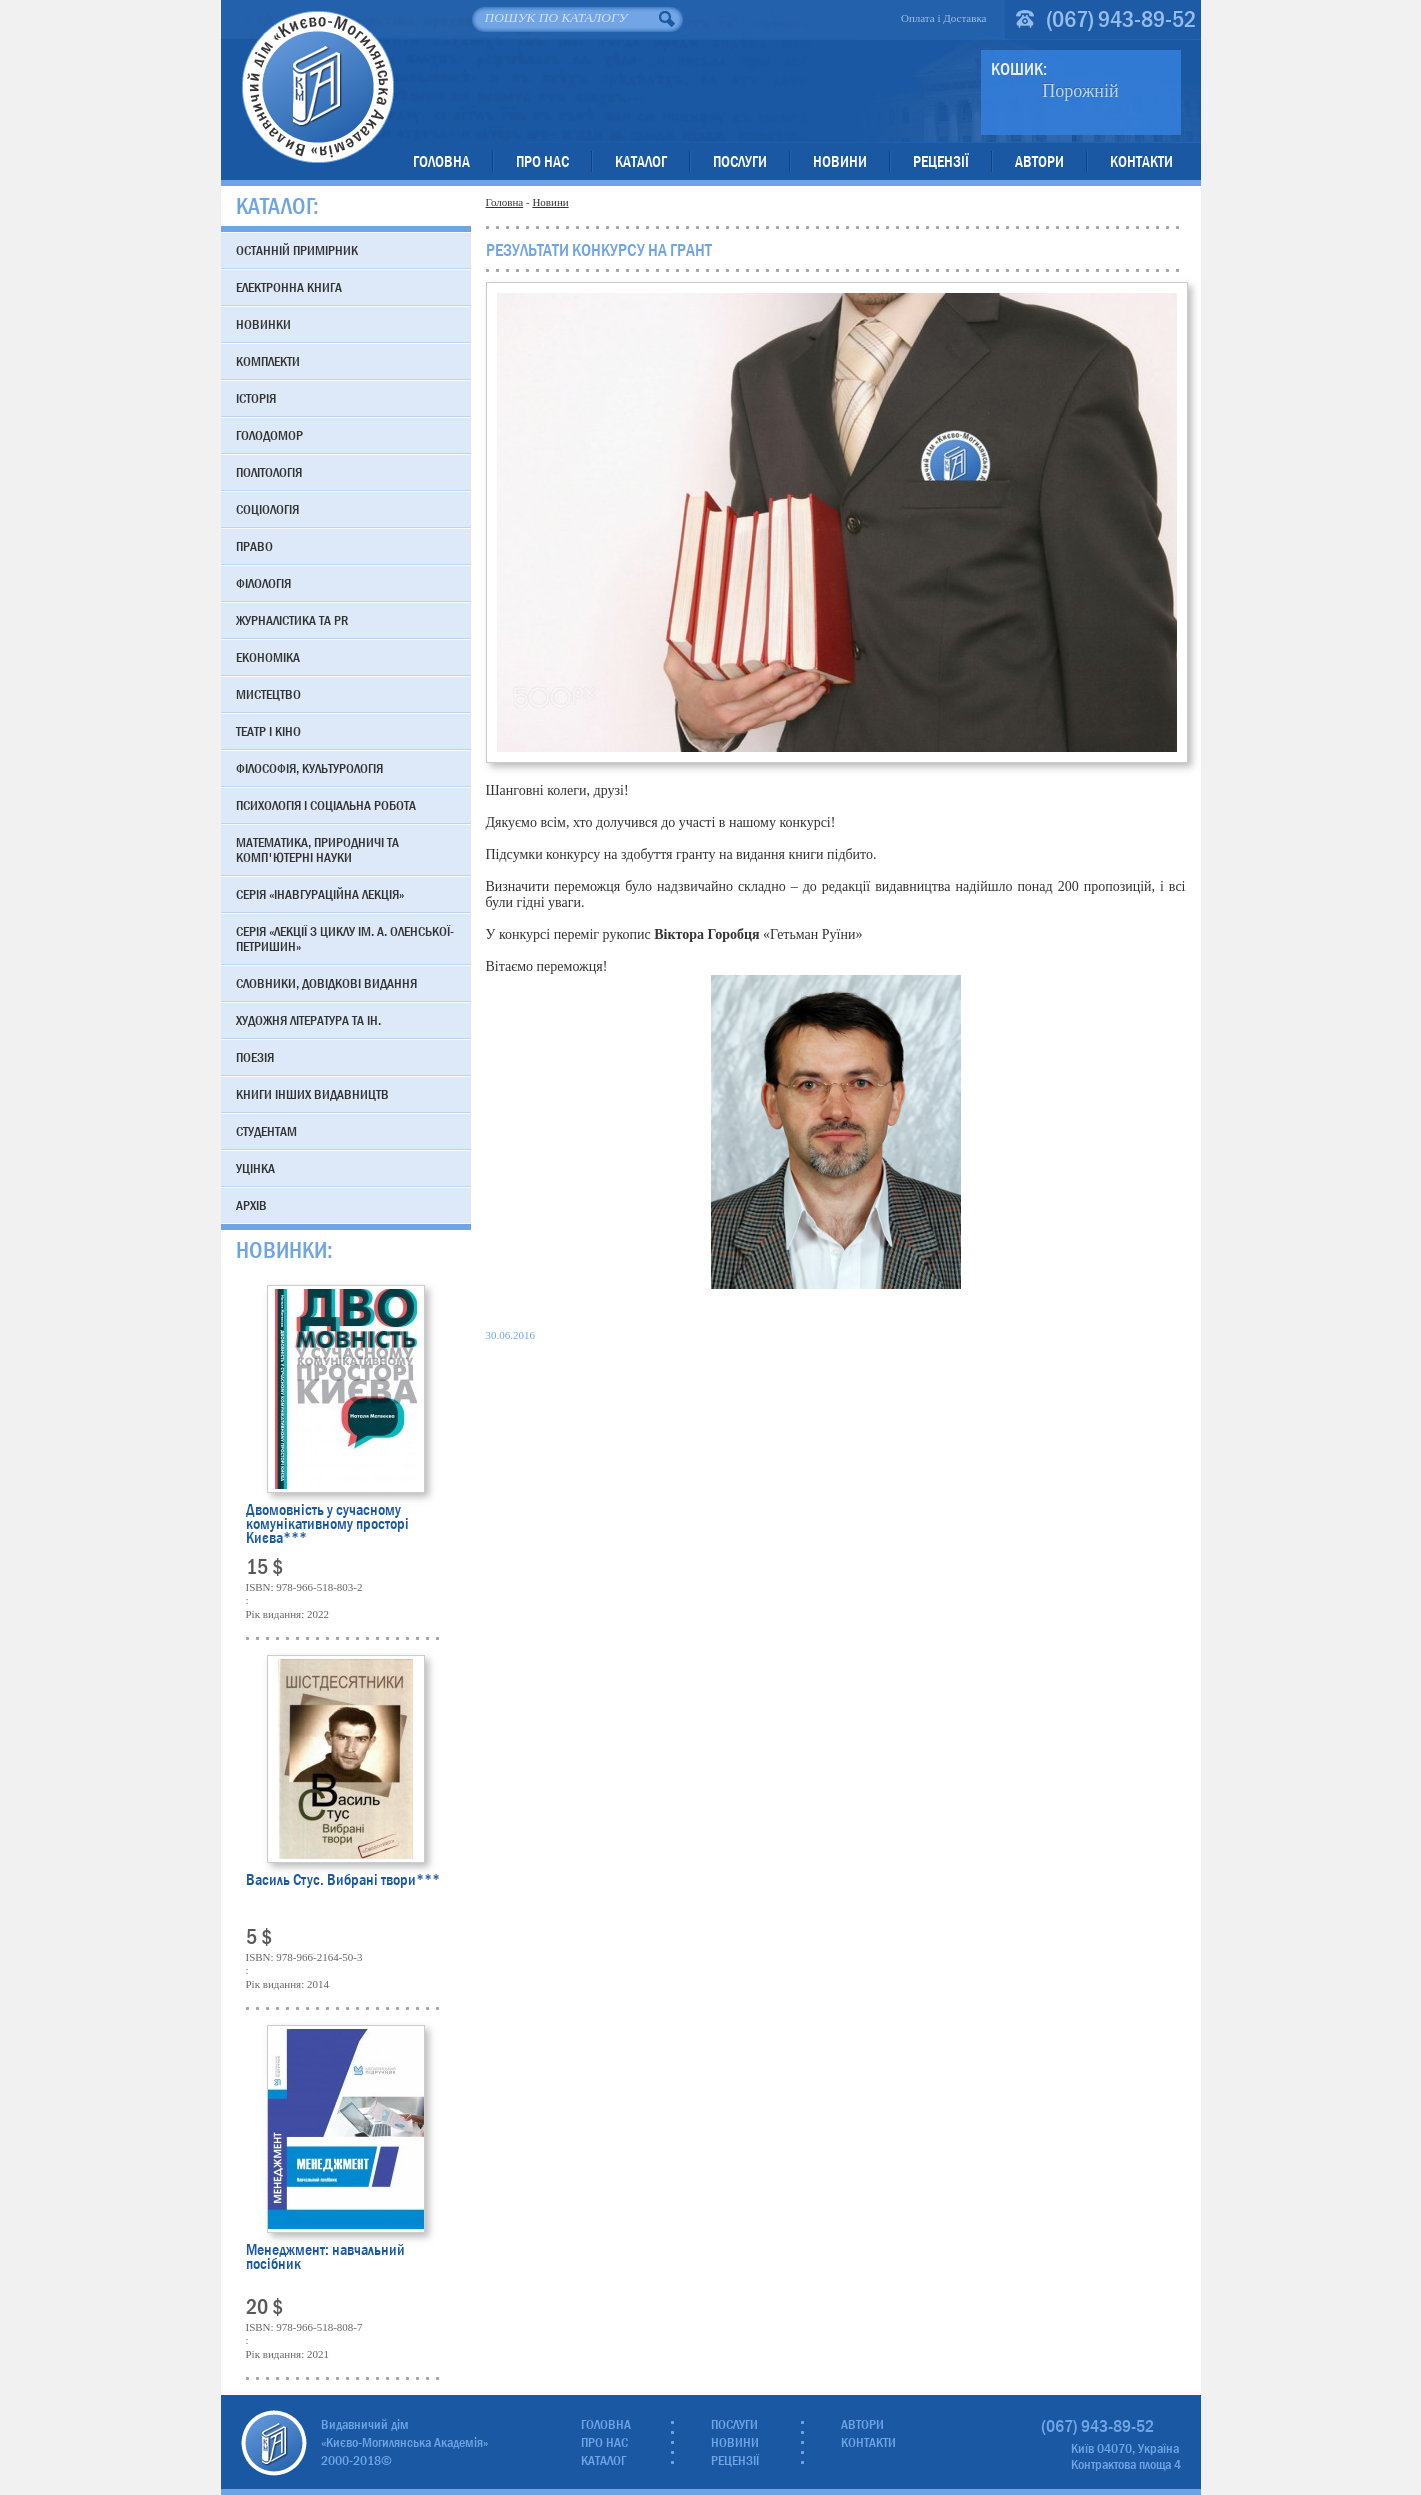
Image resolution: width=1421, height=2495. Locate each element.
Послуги (740, 161)
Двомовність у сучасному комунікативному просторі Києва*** (327, 1523)
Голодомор (269, 435)
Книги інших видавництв (312, 1094)
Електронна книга (289, 287)
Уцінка (255, 1168)
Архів (251, 1205)
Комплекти (268, 361)
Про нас (542, 161)
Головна (441, 161)
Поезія (255, 1057)
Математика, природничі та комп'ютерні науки (317, 849)
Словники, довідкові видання (326, 983)
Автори (1039, 161)
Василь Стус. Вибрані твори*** (343, 1881)
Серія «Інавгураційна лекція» (320, 894)
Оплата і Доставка (944, 18)
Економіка (268, 657)
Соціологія (267, 509)
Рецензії (941, 161)
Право (254, 546)
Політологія (269, 472)
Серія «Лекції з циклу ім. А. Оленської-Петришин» (345, 938)
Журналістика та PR (292, 620)
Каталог (641, 161)
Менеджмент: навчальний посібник (325, 2258)
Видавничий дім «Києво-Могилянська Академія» (317, 86)
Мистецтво (268, 694)
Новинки (263, 324)
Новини (840, 161)
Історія (256, 398)
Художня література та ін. (308, 1020)
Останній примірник (297, 250)
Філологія (263, 583)
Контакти (1141, 161)
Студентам (266, 1131)
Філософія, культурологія (309, 768)
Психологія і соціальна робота (326, 805)
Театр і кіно (268, 731)
